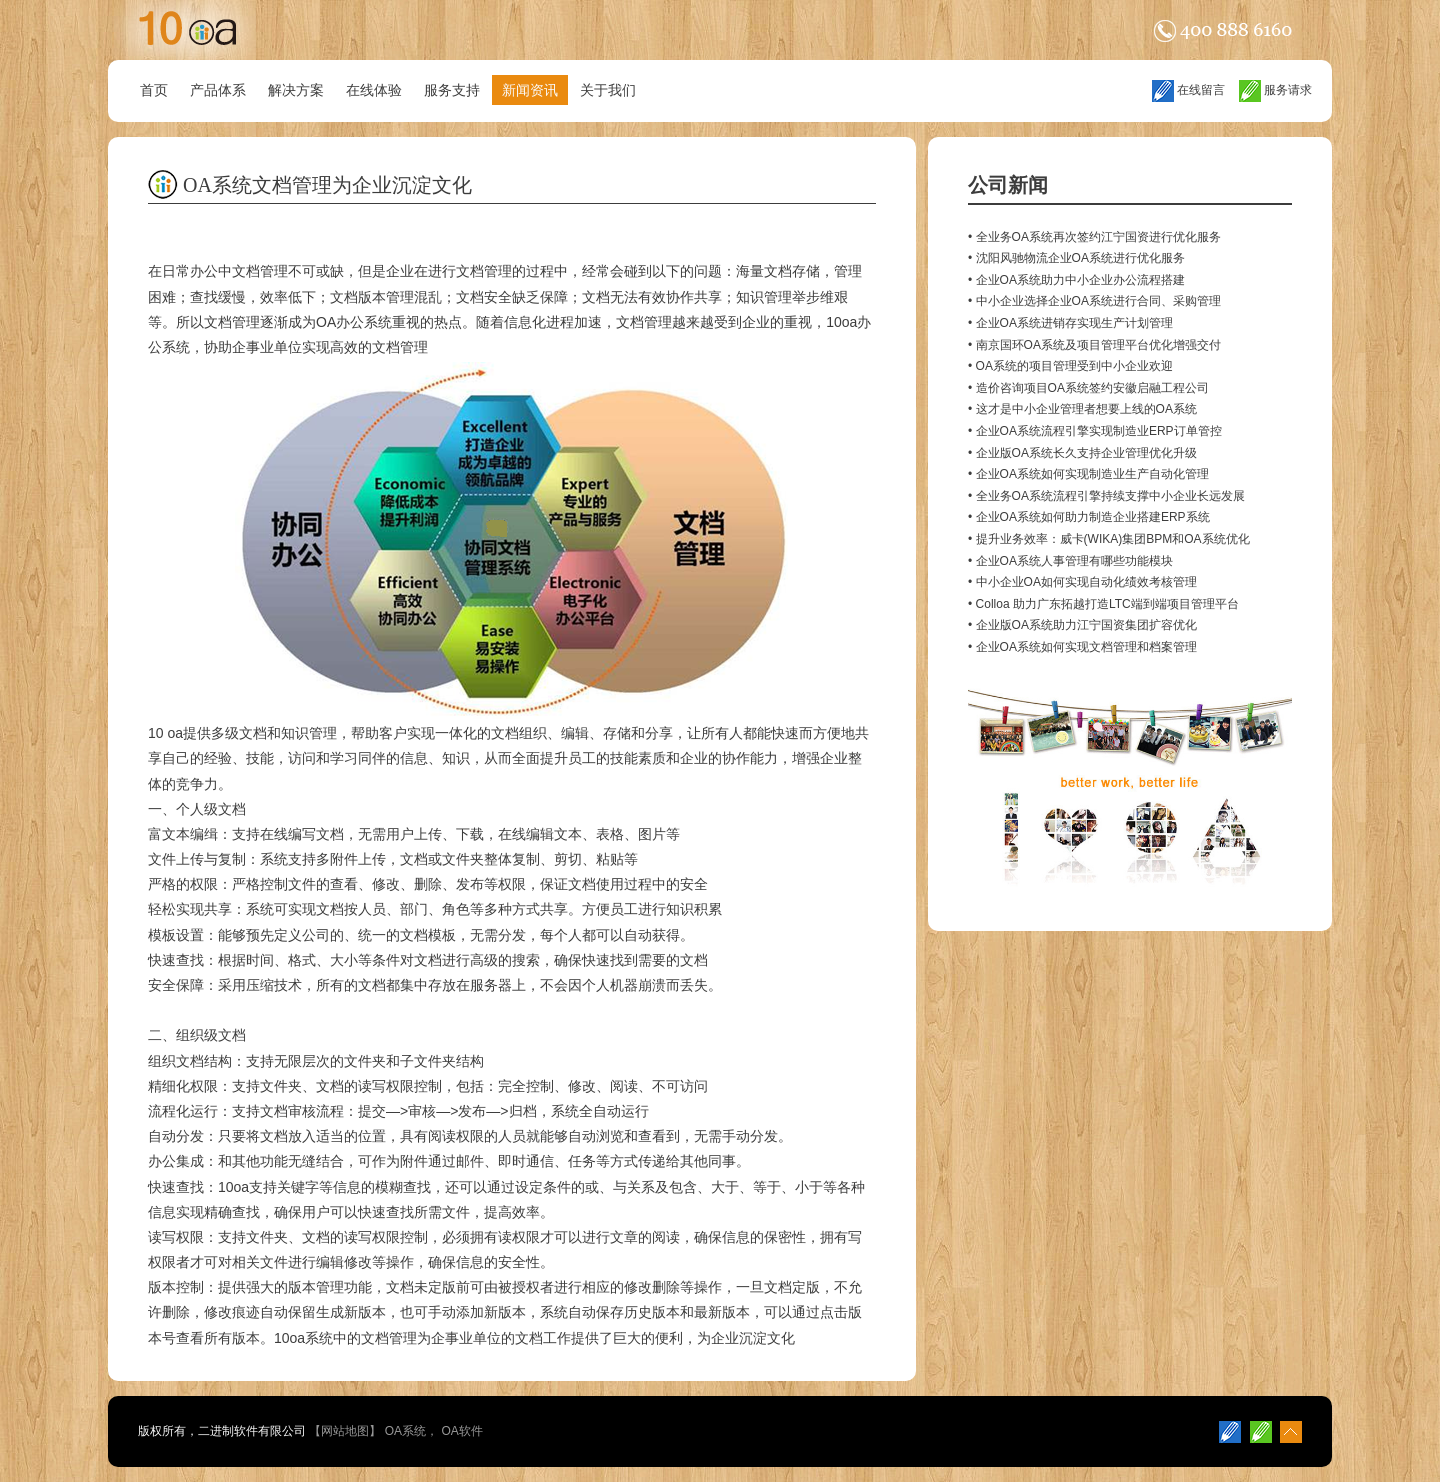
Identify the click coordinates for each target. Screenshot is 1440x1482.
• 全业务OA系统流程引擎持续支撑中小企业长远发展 (1106, 496)
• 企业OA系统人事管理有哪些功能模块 (1070, 561)
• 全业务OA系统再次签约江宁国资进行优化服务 (1094, 237)
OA (326, 322)
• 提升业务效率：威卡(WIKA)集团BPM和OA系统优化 (1109, 539)
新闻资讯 (530, 90)
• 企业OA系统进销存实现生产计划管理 (1070, 323)
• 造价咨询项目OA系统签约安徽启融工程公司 (1088, 388)
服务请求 (1275, 90)
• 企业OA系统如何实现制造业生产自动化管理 (1088, 474)
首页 (154, 90)
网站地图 (345, 1431)
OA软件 (461, 1431)
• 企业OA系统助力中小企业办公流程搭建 (1076, 280)
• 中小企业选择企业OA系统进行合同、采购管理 (1094, 301)
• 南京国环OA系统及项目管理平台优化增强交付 (1094, 345)
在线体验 (374, 90)
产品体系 (218, 90)
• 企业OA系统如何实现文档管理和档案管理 (1082, 647)
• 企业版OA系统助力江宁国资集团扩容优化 (1082, 625)
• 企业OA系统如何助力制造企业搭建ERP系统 (1089, 517)
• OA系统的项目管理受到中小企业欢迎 (1070, 366)
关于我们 (608, 90)
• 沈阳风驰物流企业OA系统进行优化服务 (1076, 258)
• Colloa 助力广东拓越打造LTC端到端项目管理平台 (1103, 604)
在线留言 (1188, 90)
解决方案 (296, 90)
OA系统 (405, 1431)
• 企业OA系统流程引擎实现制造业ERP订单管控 (1095, 431)
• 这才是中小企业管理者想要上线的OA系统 (1082, 409)
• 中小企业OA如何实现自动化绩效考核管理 (1082, 582)
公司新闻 (1008, 185)
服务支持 (452, 90)
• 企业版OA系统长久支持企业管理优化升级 (1082, 453)
